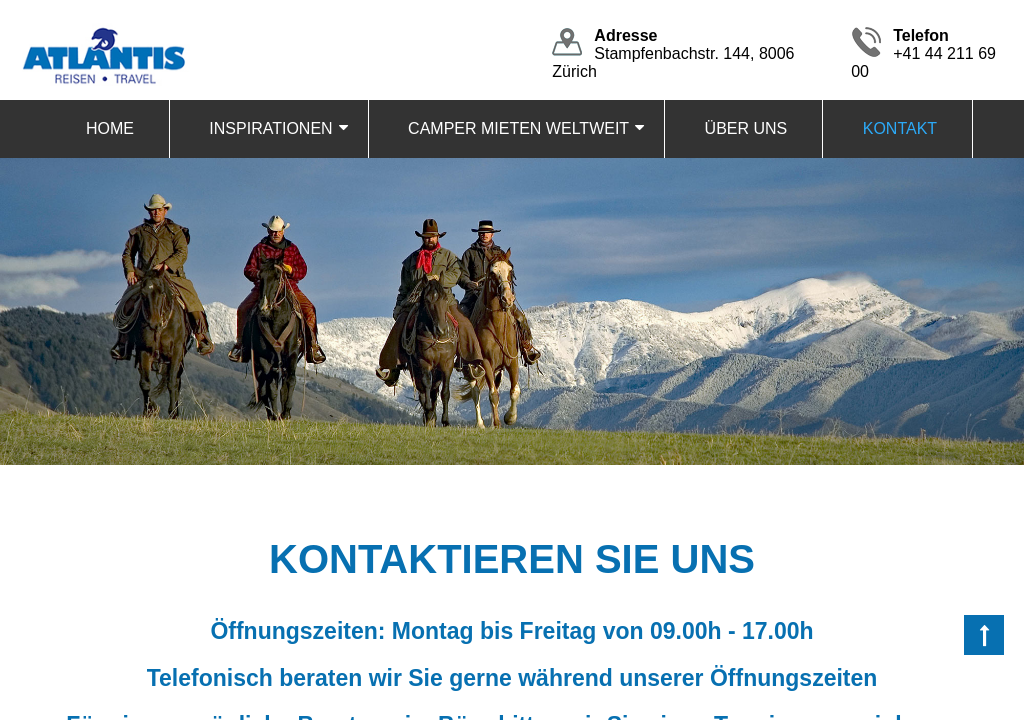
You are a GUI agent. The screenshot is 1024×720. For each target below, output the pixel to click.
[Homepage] (102, 31)
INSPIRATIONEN (270, 128)
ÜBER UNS (746, 128)
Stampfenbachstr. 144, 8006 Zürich (673, 53)
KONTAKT (900, 128)
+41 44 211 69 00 (923, 53)
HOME (110, 128)
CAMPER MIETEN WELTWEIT (518, 128)
